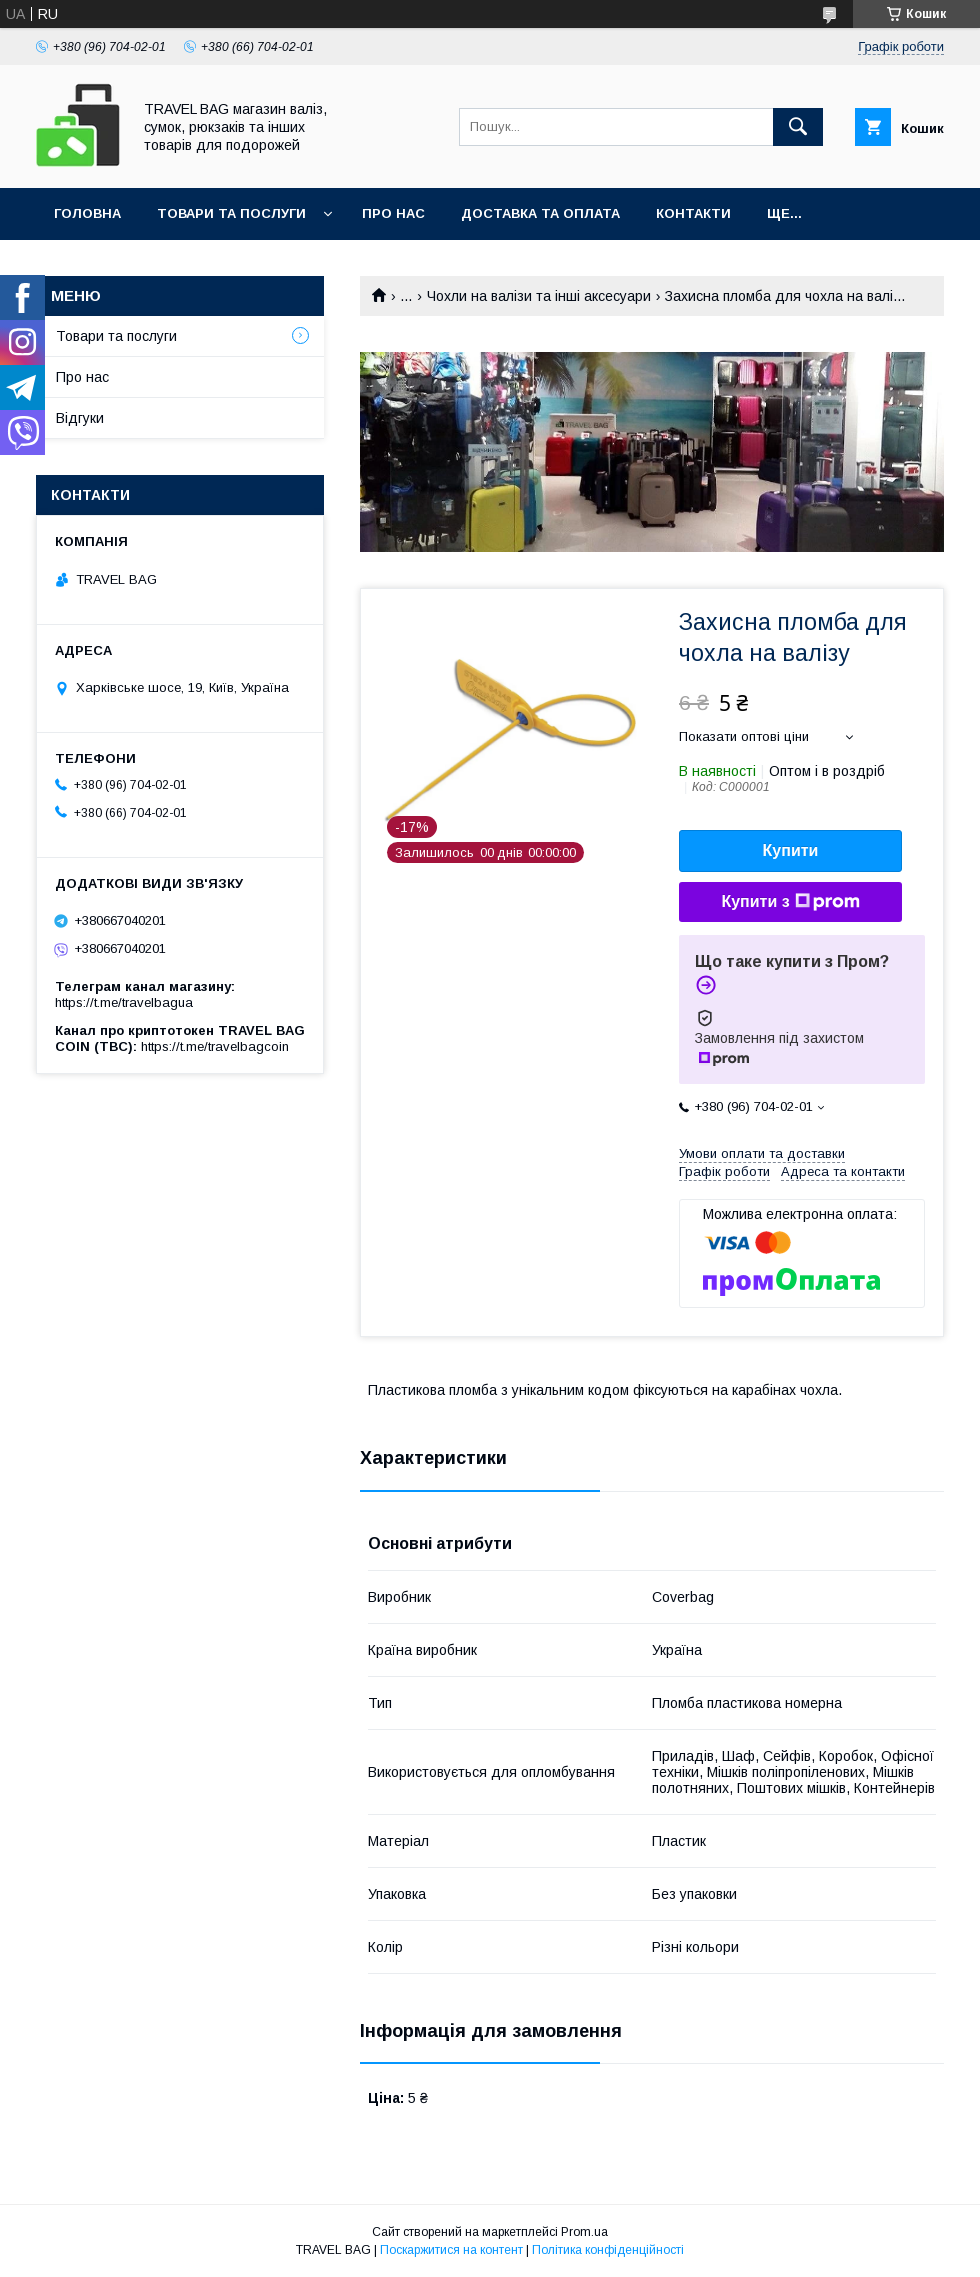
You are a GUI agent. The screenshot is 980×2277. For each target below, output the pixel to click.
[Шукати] (798, 127)
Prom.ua (584, 2232)
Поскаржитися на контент (451, 2250)
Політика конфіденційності (608, 2250)
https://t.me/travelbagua (124, 1002)
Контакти (693, 213)
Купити (791, 850)
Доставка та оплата (540, 213)
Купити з (790, 902)
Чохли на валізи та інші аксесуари (539, 296)
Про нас (393, 213)
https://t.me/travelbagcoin (215, 1046)
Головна (87, 213)
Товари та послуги (231, 213)
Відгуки (80, 418)
